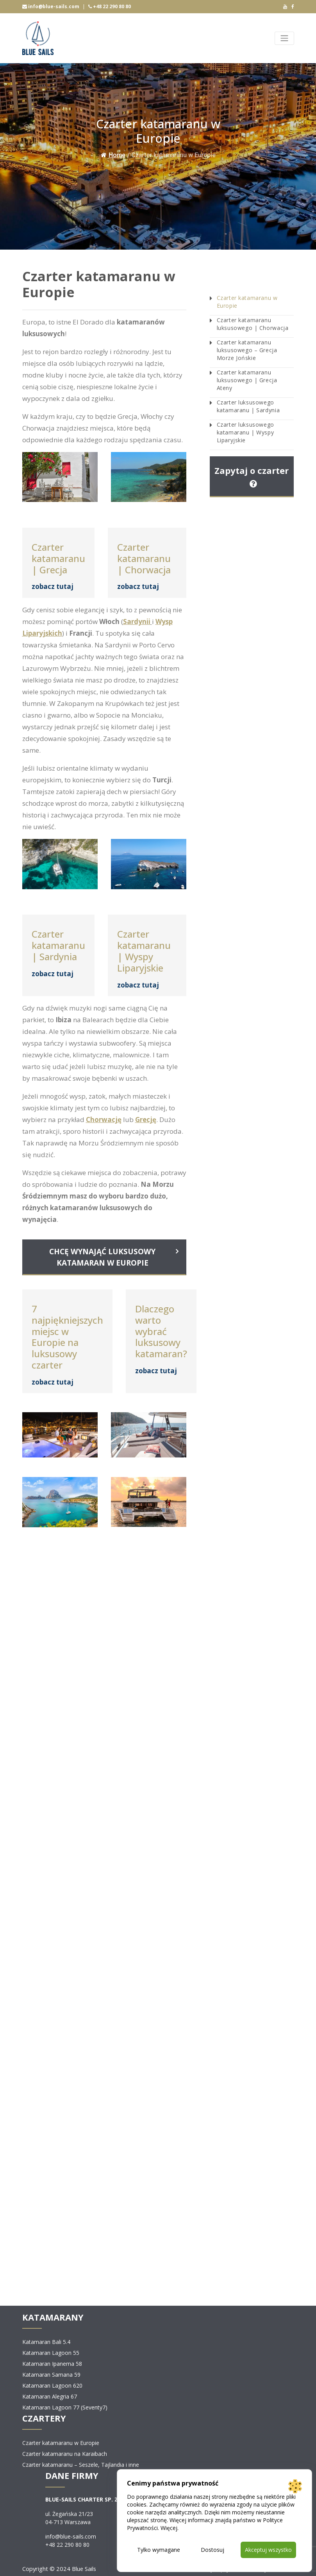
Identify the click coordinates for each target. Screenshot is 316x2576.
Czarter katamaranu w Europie (247, 301)
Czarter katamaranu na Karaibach (64, 2453)
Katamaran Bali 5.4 (46, 2342)
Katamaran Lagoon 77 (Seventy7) (64, 2407)
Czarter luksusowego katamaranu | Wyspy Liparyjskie (245, 432)
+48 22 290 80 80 (109, 6)
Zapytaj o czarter (251, 476)
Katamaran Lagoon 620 (52, 2385)
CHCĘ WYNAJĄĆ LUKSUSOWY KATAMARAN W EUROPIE (102, 1257)
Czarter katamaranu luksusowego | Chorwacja (253, 324)
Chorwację (103, 1119)
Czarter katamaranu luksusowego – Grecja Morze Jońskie (247, 350)
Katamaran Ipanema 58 (52, 2363)
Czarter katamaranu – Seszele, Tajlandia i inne (80, 2464)
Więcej (169, 2528)
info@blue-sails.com (50, 6)
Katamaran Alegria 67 (49, 2396)
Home (113, 155)
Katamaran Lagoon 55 (50, 2352)
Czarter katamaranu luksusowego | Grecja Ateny (247, 380)
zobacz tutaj (52, 586)
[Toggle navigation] (284, 38)
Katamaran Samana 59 (51, 2374)
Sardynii (136, 621)
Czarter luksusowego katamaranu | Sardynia (248, 406)
